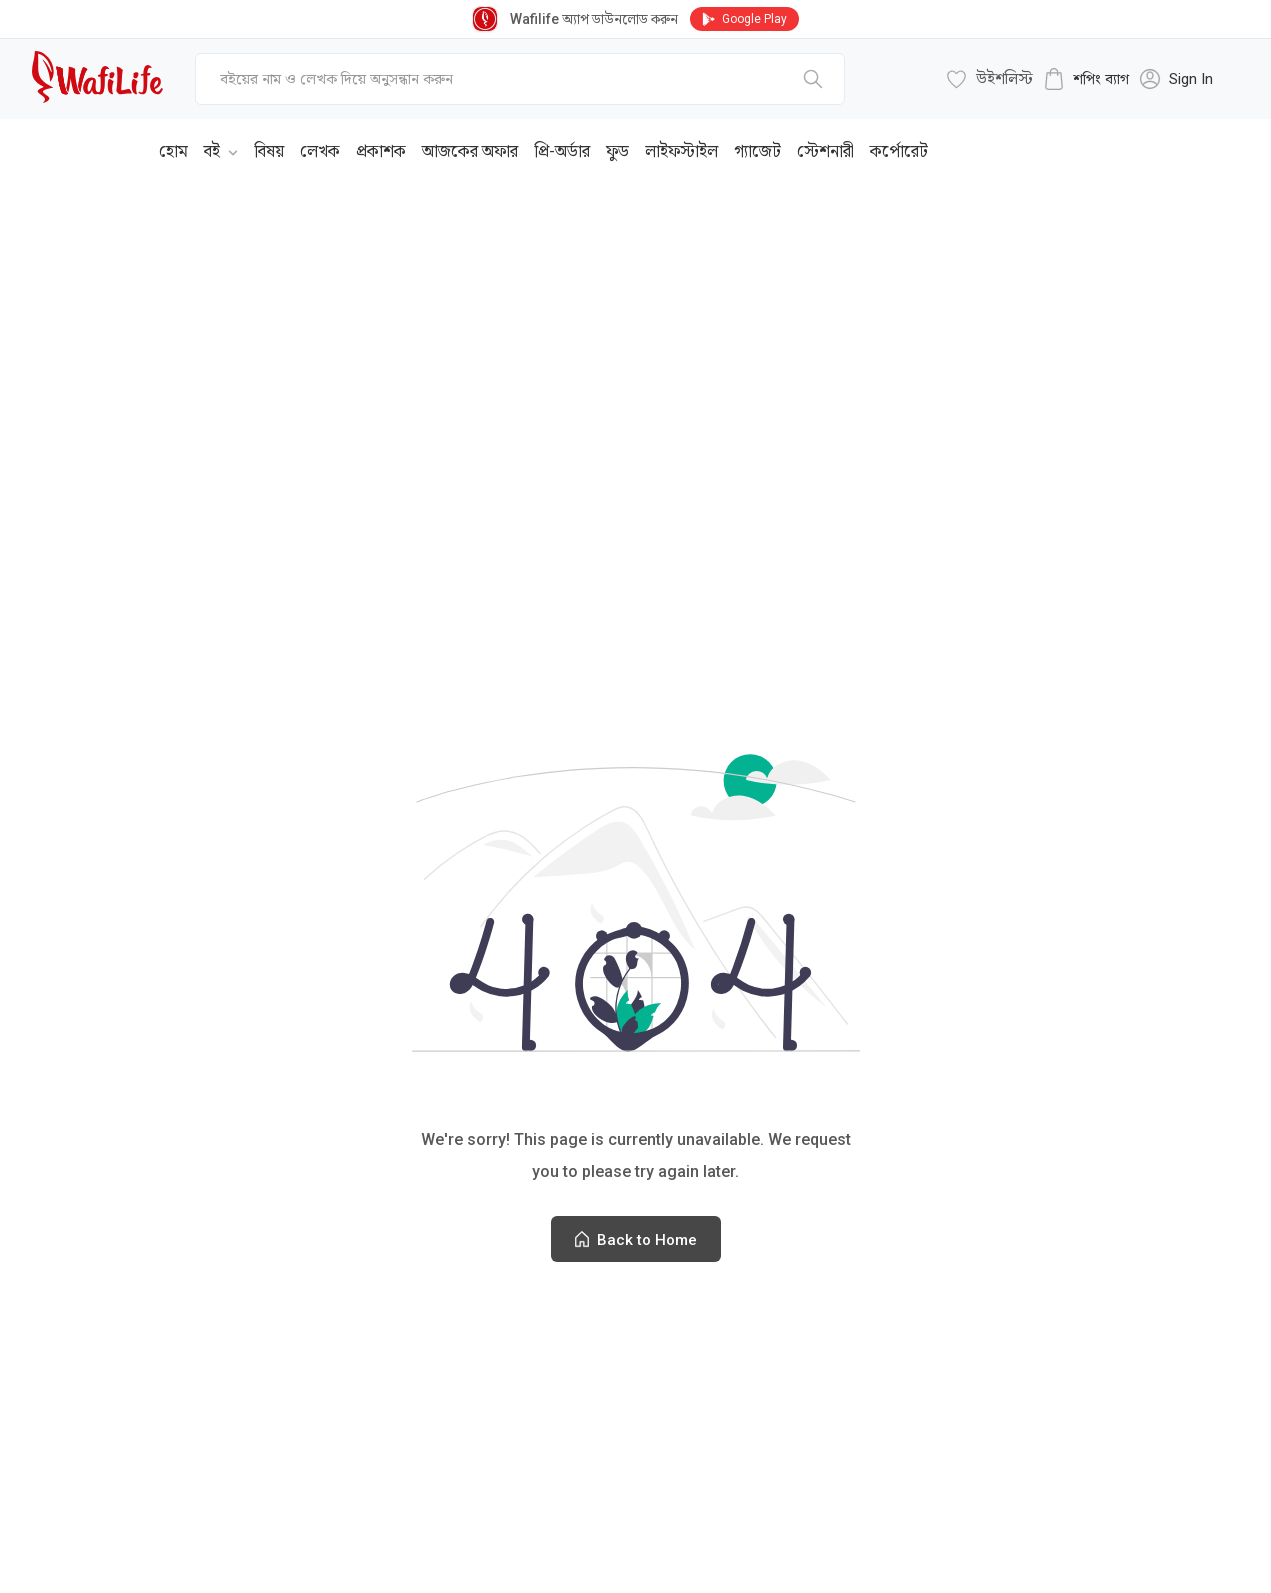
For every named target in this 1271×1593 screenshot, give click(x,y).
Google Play (744, 19)
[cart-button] (1086, 79)
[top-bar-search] (520, 79)
